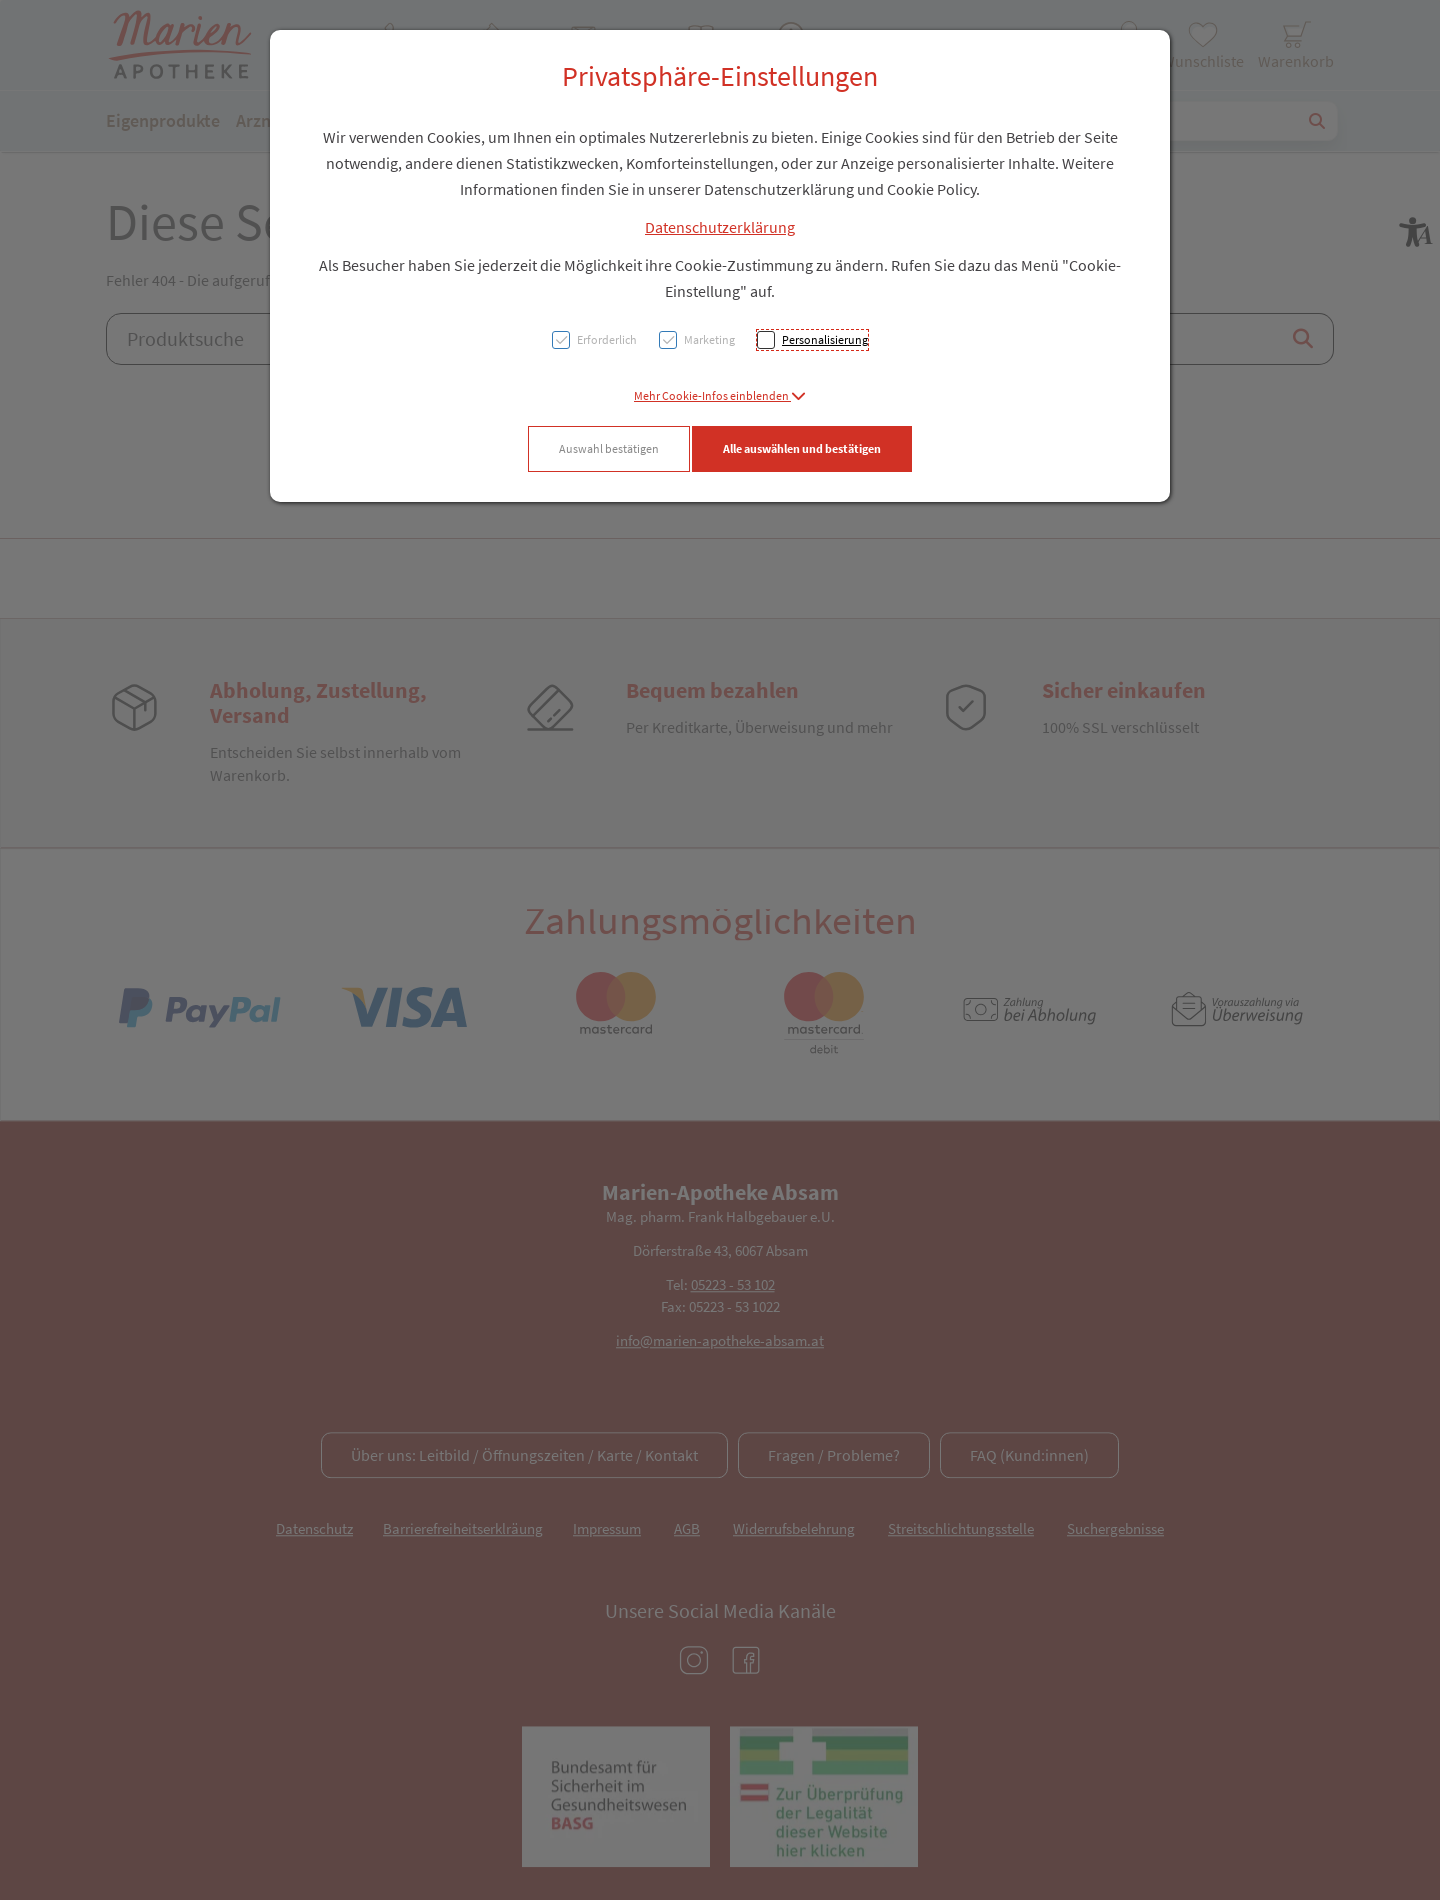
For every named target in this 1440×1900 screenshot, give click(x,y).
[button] (720, 395)
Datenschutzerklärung (720, 227)
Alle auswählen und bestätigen (802, 448)
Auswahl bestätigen (609, 448)
